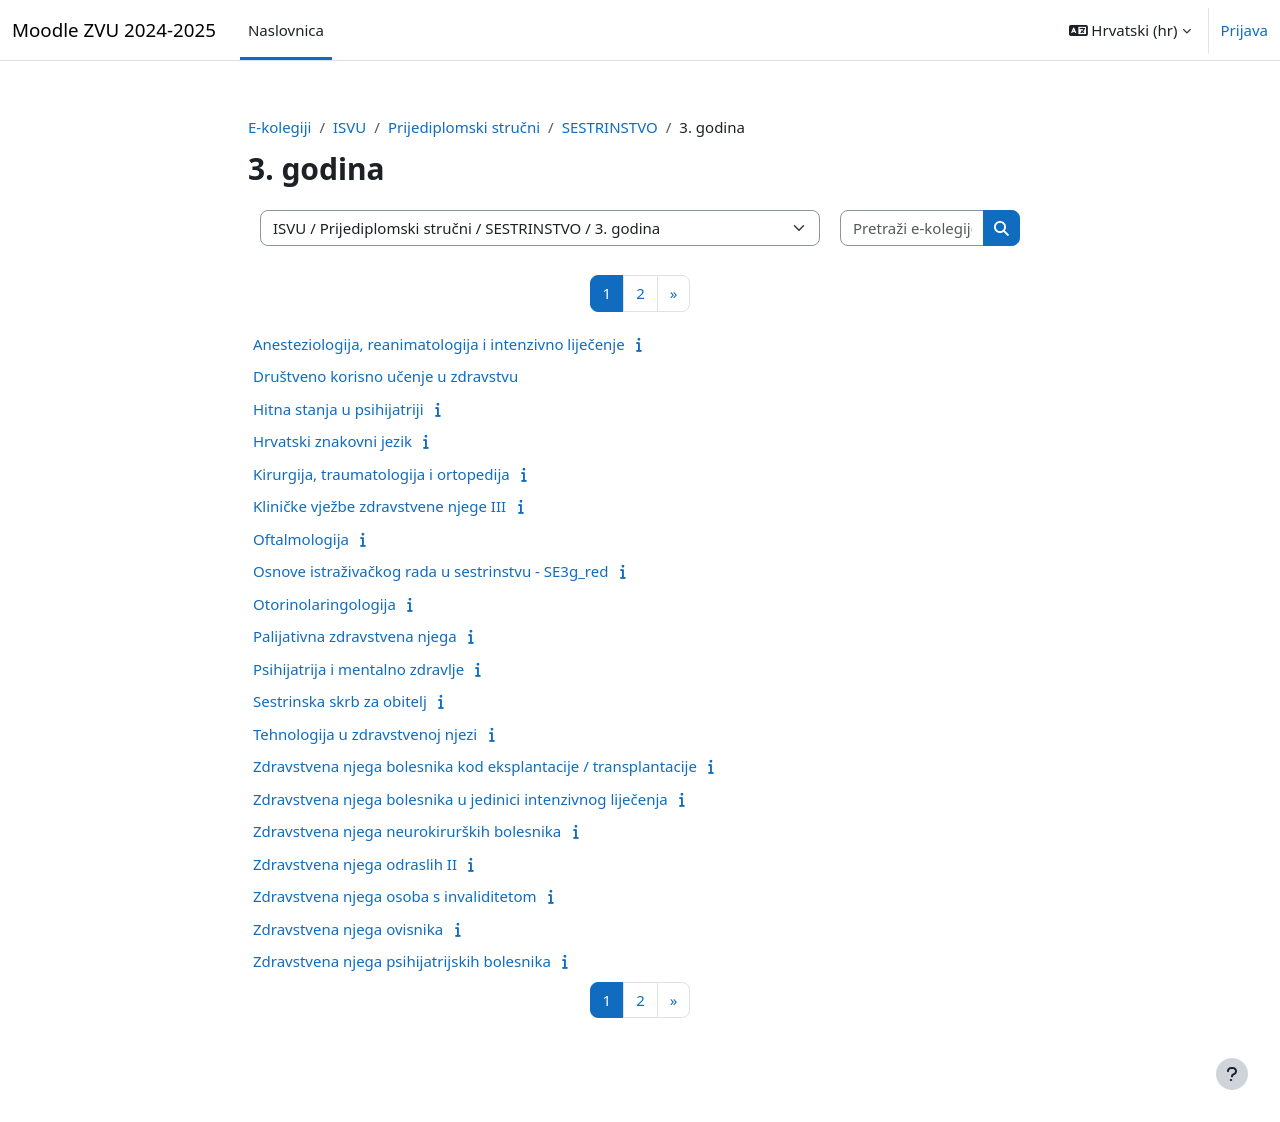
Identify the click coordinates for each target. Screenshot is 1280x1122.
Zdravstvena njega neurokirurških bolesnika (407, 831)
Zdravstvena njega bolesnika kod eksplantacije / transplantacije (475, 766)
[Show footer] (1232, 1074)
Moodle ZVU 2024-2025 (114, 29)
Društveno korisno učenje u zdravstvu (385, 376)
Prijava (1244, 30)
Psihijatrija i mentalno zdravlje (358, 669)
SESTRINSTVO (610, 127)
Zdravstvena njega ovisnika (348, 929)
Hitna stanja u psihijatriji (338, 409)
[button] (1130, 30)
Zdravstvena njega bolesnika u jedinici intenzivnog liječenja (460, 799)
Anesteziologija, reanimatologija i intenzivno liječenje (439, 344)
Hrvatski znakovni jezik (332, 441)
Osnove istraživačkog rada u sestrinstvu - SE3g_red (430, 571)
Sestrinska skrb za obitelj (340, 701)
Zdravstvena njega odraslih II (355, 864)
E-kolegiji (279, 127)
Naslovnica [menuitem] (286, 30)
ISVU (349, 127)
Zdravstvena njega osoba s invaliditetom (395, 896)
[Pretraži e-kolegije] (912, 228)
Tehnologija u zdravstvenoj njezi (365, 734)
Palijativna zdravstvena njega (355, 636)
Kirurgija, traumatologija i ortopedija (381, 474)
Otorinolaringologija (324, 604)
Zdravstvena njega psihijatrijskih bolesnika (402, 961)
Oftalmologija (301, 539)
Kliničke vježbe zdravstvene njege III (379, 506)
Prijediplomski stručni (464, 127)
